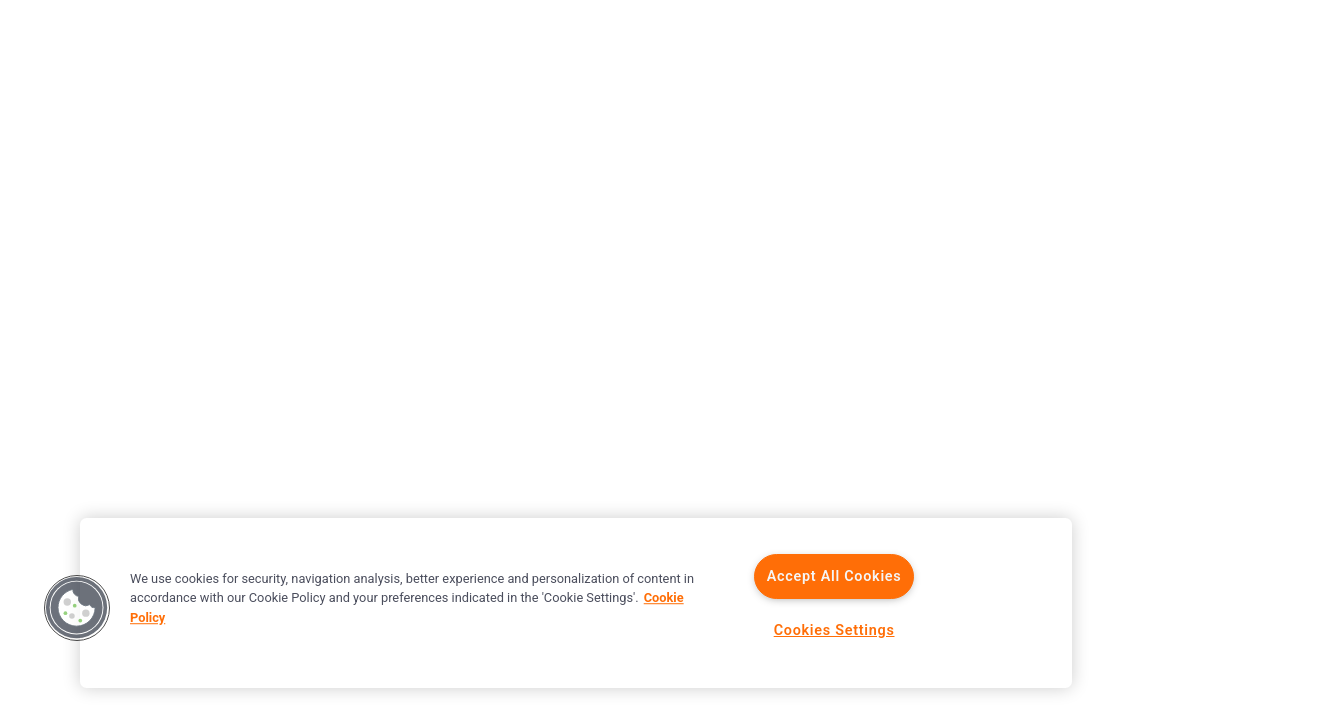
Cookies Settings (834, 630)
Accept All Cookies (834, 576)
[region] (576, 603)
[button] (77, 608)
